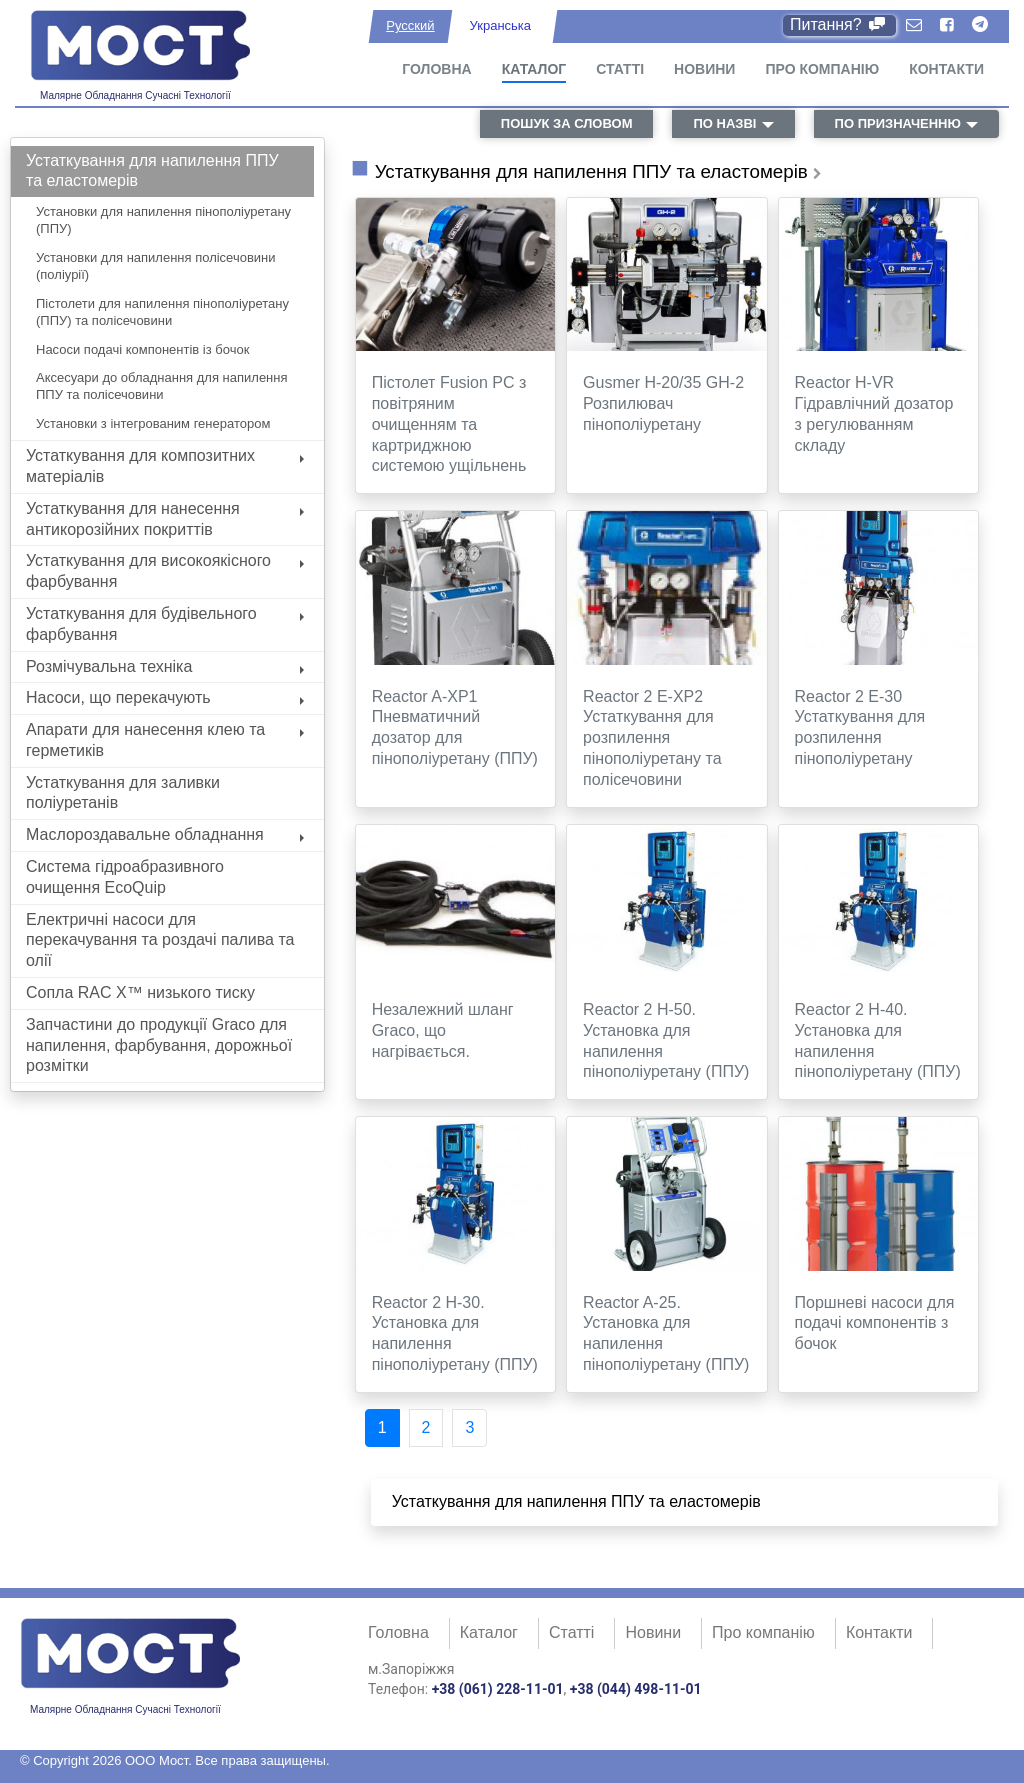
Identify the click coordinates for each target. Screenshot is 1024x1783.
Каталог (534, 69)
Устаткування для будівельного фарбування (165, 624)
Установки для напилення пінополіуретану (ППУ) (163, 220)
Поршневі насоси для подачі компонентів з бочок (875, 1323)
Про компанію (822, 69)
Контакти (946, 69)
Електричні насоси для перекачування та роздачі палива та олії (160, 940)
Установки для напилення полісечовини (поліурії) (156, 266)
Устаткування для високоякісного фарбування (165, 571)
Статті (620, 69)
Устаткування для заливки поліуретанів (123, 793)
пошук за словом (567, 123)
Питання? (839, 24)
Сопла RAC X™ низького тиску (140, 992)
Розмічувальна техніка (165, 666)
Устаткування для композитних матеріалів (165, 466)
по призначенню (898, 123)
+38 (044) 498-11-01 (636, 1689)
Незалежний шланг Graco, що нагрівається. (443, 1030)
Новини (704, 69)
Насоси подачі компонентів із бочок (142, 349)
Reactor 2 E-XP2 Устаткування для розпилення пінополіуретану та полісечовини (652, 738)
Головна (436, 69)
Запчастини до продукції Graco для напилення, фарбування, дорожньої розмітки (159, 1045)
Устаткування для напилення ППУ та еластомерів (152, 171)
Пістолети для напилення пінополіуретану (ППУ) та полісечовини (162, 312)
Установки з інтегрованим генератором (153, 423)
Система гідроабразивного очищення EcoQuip (125, 877)
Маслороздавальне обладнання (165, 834)
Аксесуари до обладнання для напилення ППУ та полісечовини (162, 386)
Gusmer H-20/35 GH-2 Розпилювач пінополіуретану (663, 403)
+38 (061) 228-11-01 (498, 1689)
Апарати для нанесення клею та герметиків (165, 740)
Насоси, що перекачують (165, 697)
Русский (410, 25)
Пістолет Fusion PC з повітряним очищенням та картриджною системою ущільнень (449, 424)
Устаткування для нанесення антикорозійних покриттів (165, 519)
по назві (724, 123)
